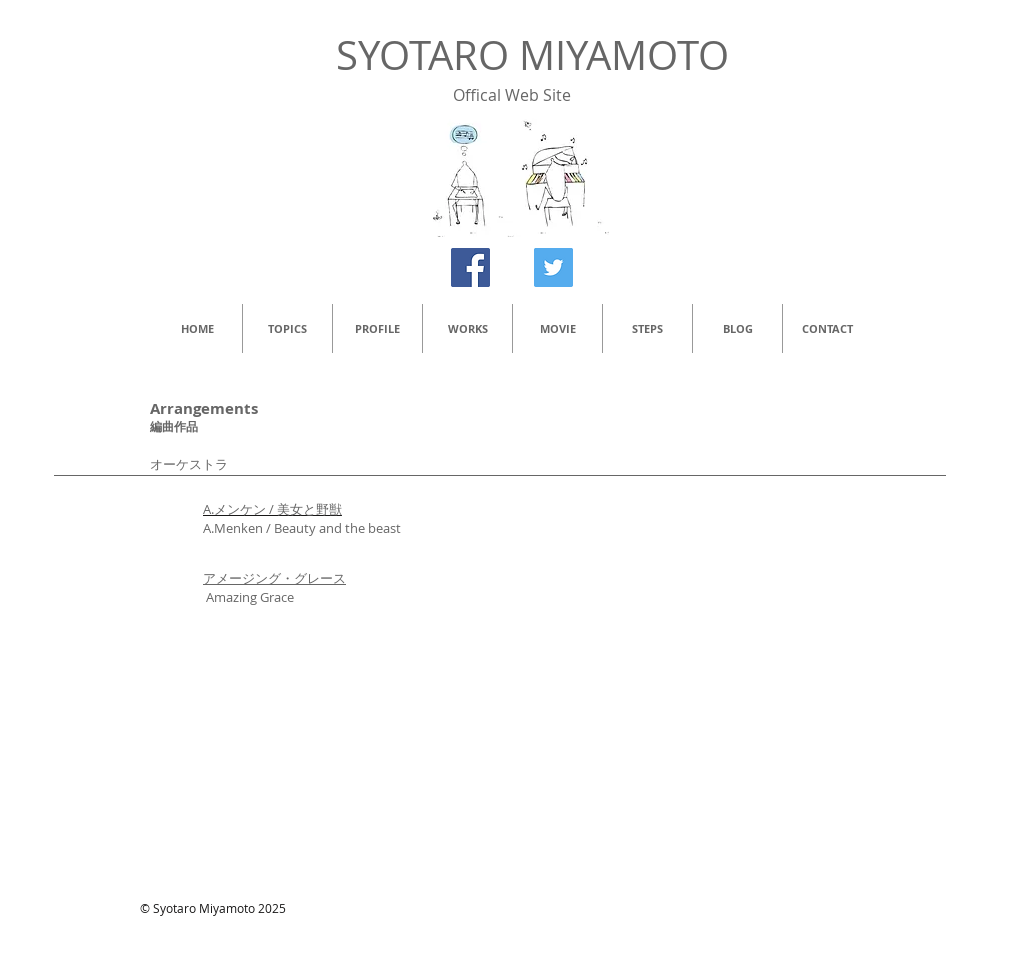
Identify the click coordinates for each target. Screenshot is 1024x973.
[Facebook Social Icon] (470, 267)
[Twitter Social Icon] (553, 267)
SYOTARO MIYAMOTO (532, 55)
